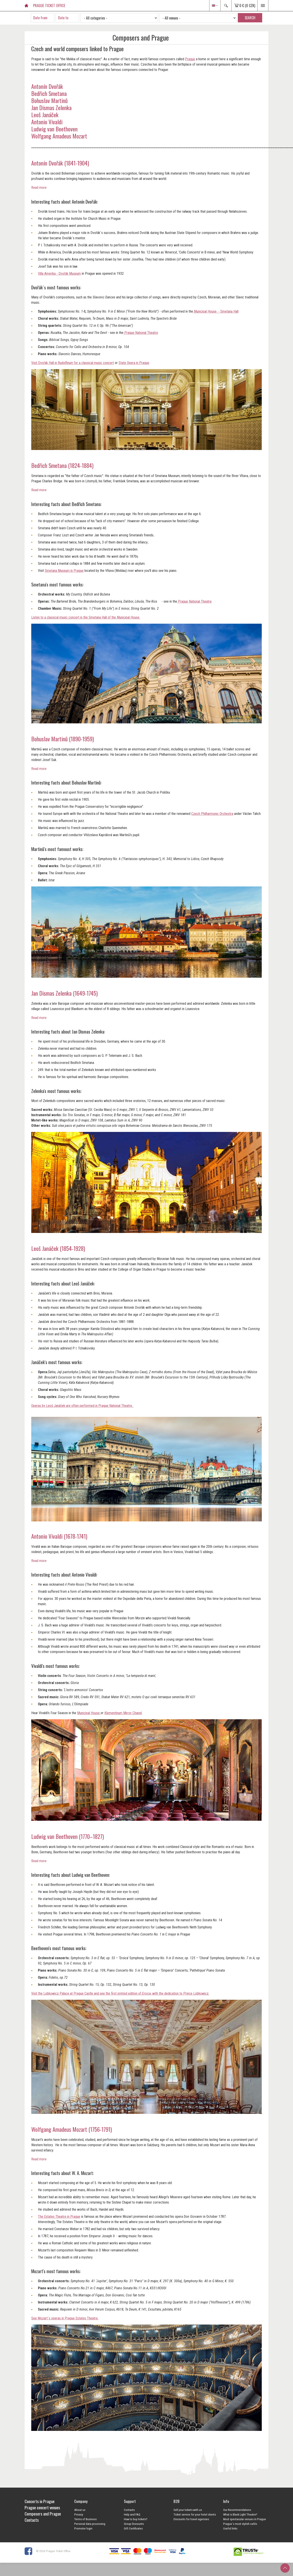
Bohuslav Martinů (49, 100)
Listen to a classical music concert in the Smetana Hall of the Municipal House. (85, 617)
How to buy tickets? (135, 2519)
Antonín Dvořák (47, 86)
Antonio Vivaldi (47, 121)
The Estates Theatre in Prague (59, 2216)
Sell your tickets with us (188, 2510)
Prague (190, 59)
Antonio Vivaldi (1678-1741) (59, 1536)
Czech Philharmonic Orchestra (212, 814)
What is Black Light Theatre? (240, 2514)
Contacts (129, 2510)
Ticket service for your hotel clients (195, 2514)
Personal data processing (89, 2523)
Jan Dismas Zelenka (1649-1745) (64, 993)
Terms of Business (85, 2519)
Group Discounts (134, 2523)
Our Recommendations (237, 2510)
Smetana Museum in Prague (64, 571)
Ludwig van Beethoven (55, 129)
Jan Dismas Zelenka (51, 107)
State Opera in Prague (134, 363)
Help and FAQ (132, 2514)
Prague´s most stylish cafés (240, 2523)
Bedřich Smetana (49, 93)
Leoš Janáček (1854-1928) (58, 1248)
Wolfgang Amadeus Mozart (59, 136)
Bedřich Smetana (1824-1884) (62, 465)
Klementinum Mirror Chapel (123, 1713)
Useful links (230, 2528)
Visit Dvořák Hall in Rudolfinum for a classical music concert (72, 363)
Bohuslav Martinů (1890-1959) (62, 738)
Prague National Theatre (140, 333)
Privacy (78, 2514)
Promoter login (83, 2528)
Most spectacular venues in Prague (244, 2519)
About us (79, 2510)
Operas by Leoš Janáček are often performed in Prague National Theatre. (82, 1406)
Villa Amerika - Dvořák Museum (59, 273)
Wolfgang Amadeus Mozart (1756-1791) (71, 2129)
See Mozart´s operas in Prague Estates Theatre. (64, 2318)
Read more (39, 187)
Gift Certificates (133, 2528)
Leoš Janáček (45, 114)
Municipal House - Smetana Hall (215, 311)
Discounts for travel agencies (191, 2519)
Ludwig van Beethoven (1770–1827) (67, 1836)
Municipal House (89, 1713)
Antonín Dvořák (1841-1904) (60, 163)
